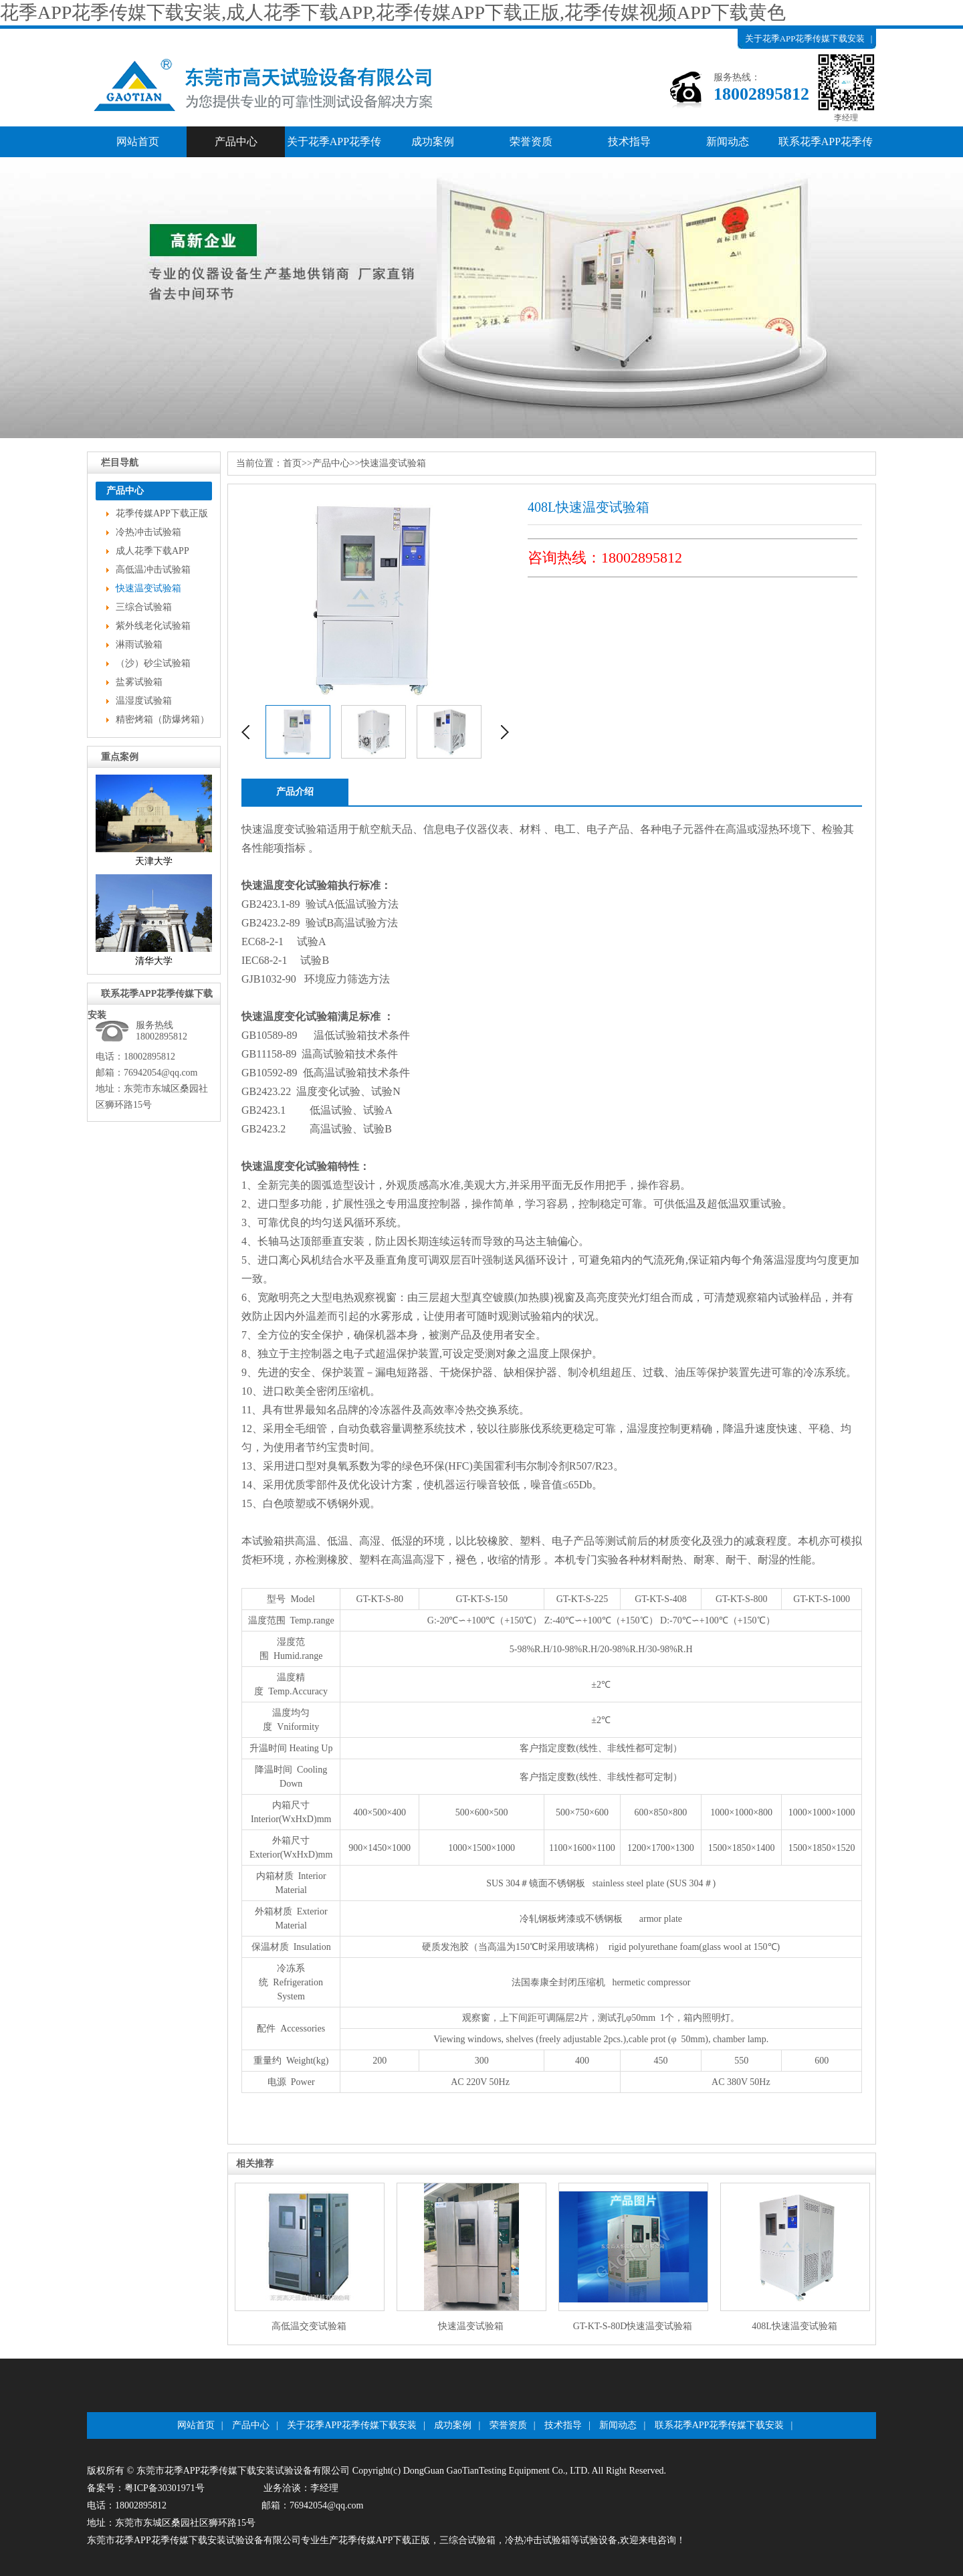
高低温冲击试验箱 (153, 570)
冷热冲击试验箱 (148, 532)
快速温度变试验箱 (284, 829)
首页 (292, 463)
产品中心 (760, 59)
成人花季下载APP (152, 551)
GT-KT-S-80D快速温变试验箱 (633, 2326)
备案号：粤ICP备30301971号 (146, 2488)
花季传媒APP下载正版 (162, 513)
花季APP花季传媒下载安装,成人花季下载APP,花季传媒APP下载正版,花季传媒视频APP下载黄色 (393, 12)
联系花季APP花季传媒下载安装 (825, 146)
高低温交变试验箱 (309, 2326)
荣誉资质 (531, 141)
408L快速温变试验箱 (794, 2326)
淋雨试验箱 (139, 644)
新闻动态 (727, 141)
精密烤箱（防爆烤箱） (162, 719)
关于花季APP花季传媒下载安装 (805, 38)
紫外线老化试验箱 (153, 626)
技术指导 (629, 141)
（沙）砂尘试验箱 (153, 663)
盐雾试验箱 (139, 682)
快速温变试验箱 (148, 588)
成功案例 (432, 141)
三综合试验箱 (144, 607)
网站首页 (137, 141)
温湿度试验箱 (144, 701)
